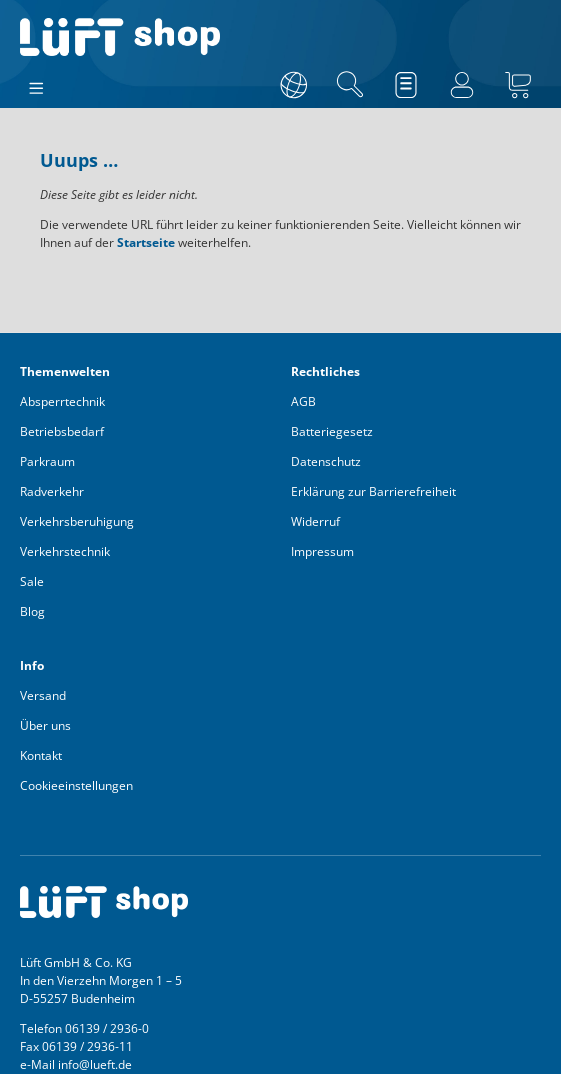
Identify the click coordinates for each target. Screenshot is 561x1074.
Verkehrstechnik (65, 551)
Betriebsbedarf (62, 431)
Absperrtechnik (62, 401)
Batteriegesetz (332, 431)
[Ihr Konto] (462, 85)
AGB (303, 401)
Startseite (146, 242)
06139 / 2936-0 (107, 1028)
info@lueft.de (95, 1064)
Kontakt (41, 755)
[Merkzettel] (406, 85)
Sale (32, 581)
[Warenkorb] (518, 85)
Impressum (322, 551)
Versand (43, 695)
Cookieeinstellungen (76, 785)
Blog (32, 611)
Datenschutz (326, 461)
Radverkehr (52, 491)
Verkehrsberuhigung (77, 521)
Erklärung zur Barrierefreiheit (373, 491)
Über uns (45, 725)
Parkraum (47, 461)
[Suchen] (350, 85)
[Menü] (36, 84)
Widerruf (315, 521)
